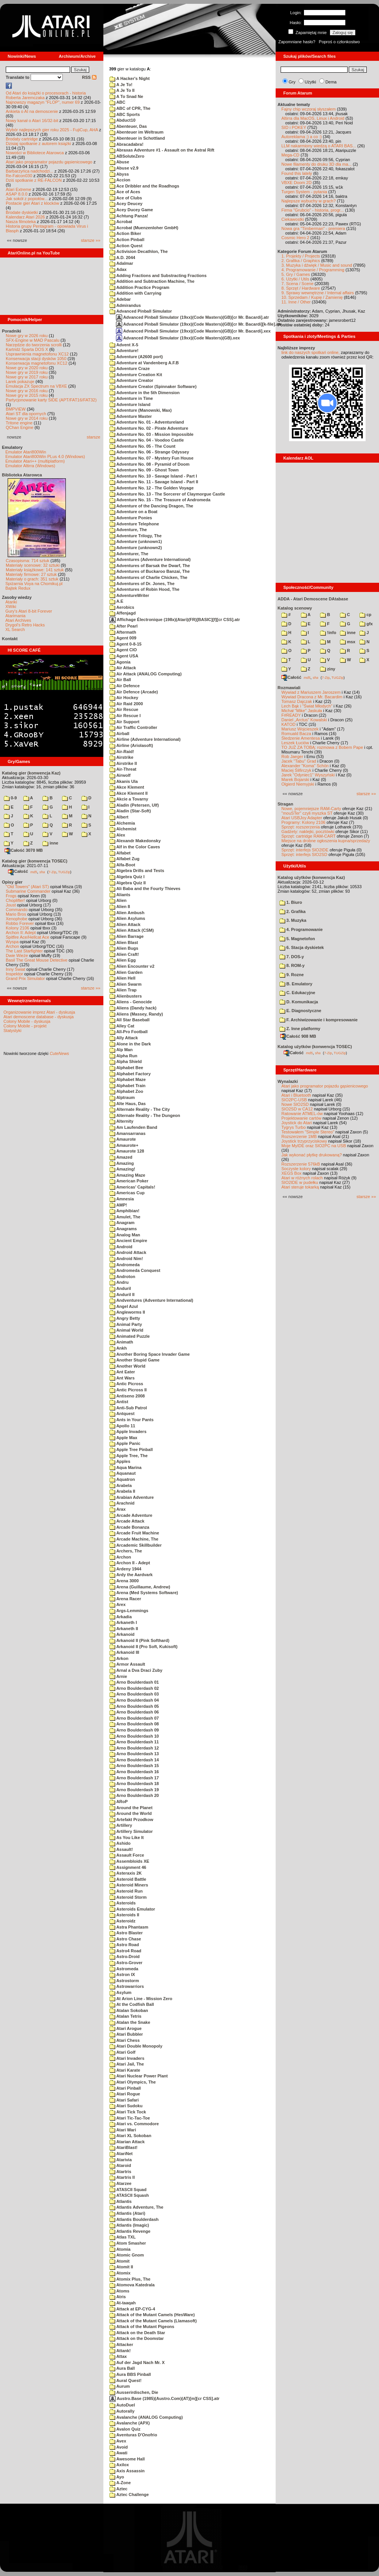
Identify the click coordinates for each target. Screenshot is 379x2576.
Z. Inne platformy (299, 1028)
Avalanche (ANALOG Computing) (146, 2417)
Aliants (119, 894)
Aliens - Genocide (130, 1001)
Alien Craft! (124, 954)
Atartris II (122, 2177)
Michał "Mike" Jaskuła (301, 710)
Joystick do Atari (296, 1122)
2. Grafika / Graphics (300, 260)
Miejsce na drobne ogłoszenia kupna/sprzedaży (325, 840)
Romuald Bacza (296, 733)
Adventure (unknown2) (135, 547)
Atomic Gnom (126, 2255)
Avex (117, 2441)
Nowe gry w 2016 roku (26, 390)
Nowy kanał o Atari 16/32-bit (32, 120)
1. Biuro (290, 902)
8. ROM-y (292, 965)
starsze (93, 437)
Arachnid (121, 1503)
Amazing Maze (127, 1175)
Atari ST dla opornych (26, 413)
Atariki (11, 602)
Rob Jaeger (292, 756)
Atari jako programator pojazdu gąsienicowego (49, 162)
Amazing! (122, 1169)
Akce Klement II (128, 793)
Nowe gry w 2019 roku (26, 372)
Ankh (118, 1348)
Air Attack (122, 667)
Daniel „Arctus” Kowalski (304, 719)
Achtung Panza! (128, 216)
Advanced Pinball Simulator (140, 311)
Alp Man (120, 1049)
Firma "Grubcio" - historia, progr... (312, 210)
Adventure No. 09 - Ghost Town (144, 470)
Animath (121, 1342)
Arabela (120, 1485)
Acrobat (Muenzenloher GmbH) (143, 227)
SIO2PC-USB (294, 1099)
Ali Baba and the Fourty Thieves (144, 888)
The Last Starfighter (24, 951)
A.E (116, 601)
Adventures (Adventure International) (150, 559)
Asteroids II (124, 1914)
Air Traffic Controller (133, 727)
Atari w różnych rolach (302, 1178)
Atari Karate (124, 2070)
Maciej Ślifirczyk (296, 770)
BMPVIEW (16, 409)
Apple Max (123, 1437)
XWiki (10, 606)
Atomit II (121, 2267)
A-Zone (120, 2482)
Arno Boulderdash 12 (134, 1748)
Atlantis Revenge (129, 2231)
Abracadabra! (126, 144)
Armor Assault (127, 1664)
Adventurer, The (128, 553)
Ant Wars (122, 1378)
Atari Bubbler (126, 2034)
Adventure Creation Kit (135, 374)
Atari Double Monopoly (135, 2046)
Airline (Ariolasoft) (131, 745)
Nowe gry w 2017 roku (26, 377)
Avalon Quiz (124, 2429)
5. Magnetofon (297, 938)
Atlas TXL (122, 2237)
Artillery (120, 1825)
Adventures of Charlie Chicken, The (148, 577)
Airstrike (121, 757)
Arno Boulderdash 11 (134, 1742)
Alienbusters (125, 996)
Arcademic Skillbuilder (135, 1545)
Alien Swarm (125, 984)
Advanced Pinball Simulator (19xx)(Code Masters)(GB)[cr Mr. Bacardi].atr (192, 317)
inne (50, 843)
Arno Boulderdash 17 (134, 1777)
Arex (117, 1604)
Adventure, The (128, 529)
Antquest (121, 1413)
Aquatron (122, 1479)
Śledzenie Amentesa (300, 738)
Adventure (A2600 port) (136, 356)
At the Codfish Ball (131, 2004)
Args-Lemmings (128, 1610)
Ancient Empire (128, 1240)
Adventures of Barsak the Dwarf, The (149, 565)
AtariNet (120, 2153)
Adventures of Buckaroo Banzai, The (149, 571)
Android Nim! (126, 1258)
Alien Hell (122, 978)
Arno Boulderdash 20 (134, 1795)
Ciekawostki (292, 219)
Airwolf (120, 775)
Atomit (119, 2261)
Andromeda (124, 1264)
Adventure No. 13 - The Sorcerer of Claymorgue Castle (167, 494)
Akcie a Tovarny (128, 799)
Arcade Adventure (130, 1515)
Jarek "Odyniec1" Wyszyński (308, 775)
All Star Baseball (129, 1019)
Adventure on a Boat (133, 511)
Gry (292, 82)
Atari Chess (124, 2040)
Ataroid (120, 2165)
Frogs (11, 895)
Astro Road (124, 1944)
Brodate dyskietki (22, 212)
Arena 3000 (124, 1580)
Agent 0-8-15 (125, 644)
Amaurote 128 (126, 1151)
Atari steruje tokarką (300, 1187)
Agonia (120, 662)
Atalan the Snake (129, 2022)
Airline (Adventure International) (145, 739)
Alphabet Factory (130, 1073)
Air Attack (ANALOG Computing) (145, 674)
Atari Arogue (125, 2028)
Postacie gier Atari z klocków (32, 203)
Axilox (119, 2464)
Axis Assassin (127, 2470)
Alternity (121, 1121)
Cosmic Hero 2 (295, 237)
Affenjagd (122, 613)
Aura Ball (122, 2368)
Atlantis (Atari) (127, 2213)
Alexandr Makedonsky (135, 840)
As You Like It (126, 1837)
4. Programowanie (301, 929)
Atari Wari (122, 2130)
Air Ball (120, 679)
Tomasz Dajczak (296, 701)
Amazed (120, 1157)
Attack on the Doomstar (136, 2338)
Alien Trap (123, 990)
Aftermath (122, 632)
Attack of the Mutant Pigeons (141, 2326)
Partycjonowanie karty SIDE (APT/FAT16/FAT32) (51, 400)
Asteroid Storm (128, 1897)
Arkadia (120, 1616)
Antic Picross (126, 1383)
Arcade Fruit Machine (134, 1533)
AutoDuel (122, 2405)
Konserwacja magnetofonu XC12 (36, 363)
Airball (119, 733)
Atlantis (120, 2201)
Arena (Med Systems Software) (143, 1592)
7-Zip (52, 872)
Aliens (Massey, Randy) (136, 1014)
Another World (127, 1366)
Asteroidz (122, 1921)
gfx (366, 623)
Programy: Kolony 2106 (303, 822)
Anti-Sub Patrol (128, 1407)
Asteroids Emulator (132, 1909)
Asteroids (122, 1903)
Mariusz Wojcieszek (300, 729)
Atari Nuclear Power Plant (138, 2076)
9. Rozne (291, 974)
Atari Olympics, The (132, 2082)
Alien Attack (124, 924)
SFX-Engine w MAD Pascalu (32, 340)
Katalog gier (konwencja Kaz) (31, 773)
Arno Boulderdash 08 (134, 1724)
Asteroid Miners (128, 1885)
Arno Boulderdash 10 (134, 1736)
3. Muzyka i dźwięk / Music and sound (316, 265)
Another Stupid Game (134, 1360)
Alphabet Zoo (126, 1091)
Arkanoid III (124, 1652)
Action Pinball (126, 239)
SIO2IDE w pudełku (299, 1182)
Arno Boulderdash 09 (134, 1730)
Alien (118, 900)
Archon (12, 946)
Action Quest (125, 245)
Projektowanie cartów (301, 1118)
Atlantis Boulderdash (133, 2219)
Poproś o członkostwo (339, 41)
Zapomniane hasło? (296, 41)
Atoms (119, 2291)
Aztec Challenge (129, 2494)
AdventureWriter (129, 595)
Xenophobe (16, 918)
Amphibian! (124, 1210)
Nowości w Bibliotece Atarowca (35, 152)
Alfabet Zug (124, 858)
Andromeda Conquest (134, 1270)
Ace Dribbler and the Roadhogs (144, 186)
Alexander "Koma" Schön (304, 765)
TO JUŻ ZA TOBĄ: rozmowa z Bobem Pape (322, 747)
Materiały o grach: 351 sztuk (32, 579)
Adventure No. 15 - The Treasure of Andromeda (160, 499)
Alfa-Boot (122, 864)
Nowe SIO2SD (295, 1104)
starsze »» (90, 240)
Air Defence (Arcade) (133, 692)
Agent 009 (122, 638)
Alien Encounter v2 (131, 966)
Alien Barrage (126, 936)
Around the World (130, 1813)
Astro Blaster (126, 1932)
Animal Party (125, 1324)
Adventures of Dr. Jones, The (142, 583)
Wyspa (12, 941)
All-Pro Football (128, 1031)
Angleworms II (127, 1312)
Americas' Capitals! (132, 1187)
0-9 (10, 798)
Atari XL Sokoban (130, 2135)
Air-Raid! (121, 751)
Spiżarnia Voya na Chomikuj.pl (33, 583)
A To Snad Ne (126, 96)
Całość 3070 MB (24, 850)
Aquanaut (122, 1473)
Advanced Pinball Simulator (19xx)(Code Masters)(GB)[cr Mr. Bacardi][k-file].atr (198, 324)
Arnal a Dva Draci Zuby (135, 1670)
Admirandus (125, 305)
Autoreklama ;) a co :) (301, 136)
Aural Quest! (125, 2380)
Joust (11, 905)
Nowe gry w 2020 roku (26, 367)
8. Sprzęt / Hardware (300, 288)
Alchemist (122, 829)
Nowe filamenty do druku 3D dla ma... (316, 164)
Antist (118, 1401)
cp (365, 614)
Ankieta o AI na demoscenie (32, 111)
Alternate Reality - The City (139, 1109)
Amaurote (122, 1139)
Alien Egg (122, 960)
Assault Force (126, 1855)
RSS (89, 77)
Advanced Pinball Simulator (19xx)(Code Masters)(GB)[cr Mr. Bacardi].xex (193, 331)
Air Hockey (123, 697)
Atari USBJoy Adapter (301, 817)
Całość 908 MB (298, 1036)
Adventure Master (130, 416)
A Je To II (121, 90)
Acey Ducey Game (131, 209)
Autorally (121, 2411)
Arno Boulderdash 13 (134, 1753)
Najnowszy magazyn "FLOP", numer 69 (43, 102)
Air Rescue (123, 709)
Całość (18, 871)
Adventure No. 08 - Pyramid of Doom (149, 464)
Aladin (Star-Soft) (130, 811)
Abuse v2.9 (124, 168)
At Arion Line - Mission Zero (140, 1998)
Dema (331, 82)
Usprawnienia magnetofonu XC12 (37, 354)
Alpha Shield (125, 1061)
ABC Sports (124, 114)
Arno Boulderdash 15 (134, 1765)
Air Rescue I (124, 715)
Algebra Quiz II (127, 882)
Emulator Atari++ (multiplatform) (35, 461)
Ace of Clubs (125, 198)
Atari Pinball (125, 2088)
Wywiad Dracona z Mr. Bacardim (311, 697)
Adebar (120, 299)
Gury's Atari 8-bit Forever (28, 611)
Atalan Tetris (125, 2016)
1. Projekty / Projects (300, 256)
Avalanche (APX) (129, 2423)
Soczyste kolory (296, 1168)
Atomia (120, 2249)
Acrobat (120, 221)
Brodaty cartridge (22, 139)
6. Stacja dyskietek (301, 947)
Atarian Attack (127, 2141)
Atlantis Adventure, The (136, 2207)
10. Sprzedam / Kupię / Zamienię (312, 297)
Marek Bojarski (295, 779)
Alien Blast (123, 942)
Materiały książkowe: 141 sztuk (35, 569)
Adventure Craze (129, 368)
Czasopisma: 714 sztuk (27, 560)
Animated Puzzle (129, 1336)
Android (120, 1246)
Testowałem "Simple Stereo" (307, 1132)
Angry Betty (124, 1318)
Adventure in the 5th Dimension (144, 392)
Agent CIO (123, 649)
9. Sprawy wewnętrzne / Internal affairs (317, 292)
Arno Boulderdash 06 (134, 1712)
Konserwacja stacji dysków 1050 (36, 358)
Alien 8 (119, 906)
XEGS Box (291, 1173)
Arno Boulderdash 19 (134, 1789)
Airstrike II (123, 763)
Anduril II (121, 1294)
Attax (118, 2356)
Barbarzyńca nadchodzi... (29, 171)
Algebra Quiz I (127, 876)
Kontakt (10, 638)
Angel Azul (123, 1306)
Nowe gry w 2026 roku (26, 335)
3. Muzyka (292, 920)
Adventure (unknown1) (135, 541)
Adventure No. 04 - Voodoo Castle (146, 440)
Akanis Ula (123, 781)
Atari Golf (122, 2052)
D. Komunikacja (298, 1001)
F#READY (291, 715)
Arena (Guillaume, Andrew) (139, 1587)
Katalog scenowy (295, 608)
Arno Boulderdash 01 (134, 1682)
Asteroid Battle (127, 1879)
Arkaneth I (123, 1622)
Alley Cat (121, 1026)
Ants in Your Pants (131, 1419)
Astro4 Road (125, 1950)
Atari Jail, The (126, 2064)
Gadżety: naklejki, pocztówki (307, 831)
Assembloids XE (129, 1861)
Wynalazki (288, 1081)
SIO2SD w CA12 (297, 1109)
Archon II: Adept (21, 932)
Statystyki (12, 1030)
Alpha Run (123, 1055)
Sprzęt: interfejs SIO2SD (304, 854)
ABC (117, 102)
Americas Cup (127, 1192)
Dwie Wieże (17, 955)
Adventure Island (129, 404)
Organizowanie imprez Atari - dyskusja (39, 1012)
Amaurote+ (123, 1145)
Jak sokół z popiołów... (26, 198)
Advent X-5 (123, 344)
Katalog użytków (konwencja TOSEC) (315, 1046)
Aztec (118, 2488)
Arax (117, 1509)
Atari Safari (124, 2100)
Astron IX (122, 1974)
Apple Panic (124, 1443)
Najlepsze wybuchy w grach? (308, 201)
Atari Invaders (126, 2058)
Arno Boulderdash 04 (134, 1700)
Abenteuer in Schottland (137, 138)
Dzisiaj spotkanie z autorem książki (38, 143)
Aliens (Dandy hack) (133, 1008)
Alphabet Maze (127, 1079)
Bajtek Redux (17, 588)
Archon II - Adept (129, 1562)
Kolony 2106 (17, 928)
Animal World (126, 1330)
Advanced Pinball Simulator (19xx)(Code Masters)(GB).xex (178, 338)
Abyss (119, 174)
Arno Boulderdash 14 (134, 1760)
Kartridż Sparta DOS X (27, 349)
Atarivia (120, 2159)
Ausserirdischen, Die (133, 2392)
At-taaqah (122, 2302)
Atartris (120, 2171)
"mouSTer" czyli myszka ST (307, 813)
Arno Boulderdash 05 (134, 1706)
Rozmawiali (289, 687)
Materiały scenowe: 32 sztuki (33, 565)
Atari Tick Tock (127, 2112)
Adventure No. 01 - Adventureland (146, 422)
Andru (119, 1282)
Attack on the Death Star (137, 2332)
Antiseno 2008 (127, 1396)
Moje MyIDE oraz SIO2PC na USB (313, 1145)
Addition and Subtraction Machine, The (151, 281)
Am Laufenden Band (133, 1127)
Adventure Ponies (130, 517)
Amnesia (121, 1199)
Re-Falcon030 (19, 175)
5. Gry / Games (295, 274)
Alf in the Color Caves (134, 847)
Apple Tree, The (128, 1455)
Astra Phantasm (128, 1927)
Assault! (121, 1849)
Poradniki (11, 331)
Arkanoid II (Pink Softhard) (139, 1640)
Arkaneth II (123, 1628)
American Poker (128, 1181)
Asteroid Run (126, 1891)
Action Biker (125, 233)
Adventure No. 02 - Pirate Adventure (148, 428)
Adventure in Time (131, 398)
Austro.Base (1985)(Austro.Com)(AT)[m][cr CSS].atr (164, 2398)
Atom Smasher (127, 2243)
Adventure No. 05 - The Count (142, 446)
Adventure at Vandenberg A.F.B (144, 362)
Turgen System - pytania (304, 191)
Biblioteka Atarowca (22, 475)
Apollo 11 (122, 1425)
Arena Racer (125, 1598)
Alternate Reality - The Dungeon (144, 1115)
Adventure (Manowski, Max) (140, 410)
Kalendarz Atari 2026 (25, 217)
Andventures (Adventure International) (151, 1300)
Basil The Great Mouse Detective (36, 960)
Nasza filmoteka (21, 221)
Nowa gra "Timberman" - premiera (313, 228)
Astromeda (123, 1968)
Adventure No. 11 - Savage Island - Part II (153, 481)
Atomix (120, 2273)
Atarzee (120, 2183)
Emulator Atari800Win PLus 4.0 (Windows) (45, 456)
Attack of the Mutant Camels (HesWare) (152, 2314)
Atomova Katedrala (132, 2285)
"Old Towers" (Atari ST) (27, 886)
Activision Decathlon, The (138, 251)
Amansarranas (127, 1133)
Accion (119, 180)
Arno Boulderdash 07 (134, 1718)
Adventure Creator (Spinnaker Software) (152, 386)
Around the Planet (130, 1807)
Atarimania (15, 615)
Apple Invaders (128, 1431)
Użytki (310, 82)
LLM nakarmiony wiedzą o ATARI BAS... (318, 145)
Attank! (120, 2350)
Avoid (118, 2447)
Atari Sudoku (125, 2105)
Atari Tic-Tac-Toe (129, 2118)
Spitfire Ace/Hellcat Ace (27, 937)
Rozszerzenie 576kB (300, 1164)
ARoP (118, 1801)
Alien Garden (125, 972)
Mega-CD (290, 155)
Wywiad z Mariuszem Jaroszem (311, 692)
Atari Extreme (18, 189)
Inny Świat (15, 969)
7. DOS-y (291, 956)
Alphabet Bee (126, 1067)
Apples (119, 1461)
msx (347, 641)
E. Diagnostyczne (300, 1010)
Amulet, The (124, 1217)
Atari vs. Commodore (134, 2123)
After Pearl (123, 626)
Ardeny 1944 (125, 1569)
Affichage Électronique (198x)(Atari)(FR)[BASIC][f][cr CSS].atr (174, 619)
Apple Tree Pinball (131, 1449)
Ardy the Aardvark (131, 1574)
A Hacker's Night (129, 78)
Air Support (124, 721)
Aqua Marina (125, 1467)
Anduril (120, 1288)
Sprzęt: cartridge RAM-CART (308, 836)
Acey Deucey (125, 203)
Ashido (120, 1843)
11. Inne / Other (295, 302)
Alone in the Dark (130, 1044)
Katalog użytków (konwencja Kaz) (311, 877)
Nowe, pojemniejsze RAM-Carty (311, 808)
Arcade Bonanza (129, 1527)
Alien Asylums (127, 918)
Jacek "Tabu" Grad (298, 761)
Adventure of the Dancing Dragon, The (151, 506)
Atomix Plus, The (129, 2279)
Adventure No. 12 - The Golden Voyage (151, 488)
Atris (117, 2296)
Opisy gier (12, 882)
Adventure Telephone (134, 524)
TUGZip (64, 872)
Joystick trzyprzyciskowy (304, 1141)
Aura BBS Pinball (130, 2374)
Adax (118, 269)
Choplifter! (15, 900)
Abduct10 (122, 120)
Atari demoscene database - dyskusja (38, 1016)
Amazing (121, 1163)
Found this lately (296, 173)
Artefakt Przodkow (131, 1819)
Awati (118, 2452)
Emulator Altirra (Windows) (30, 465)
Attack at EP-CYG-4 (132, 2309)
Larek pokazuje (20, 381)
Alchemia (122, 823)
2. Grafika (292, 911)
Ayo (116, 2477)
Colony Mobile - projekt (25, 1026)
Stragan (285, 804)
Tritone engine (19, 423)
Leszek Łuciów (295, 742)
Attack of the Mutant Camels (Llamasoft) (153, 2320)
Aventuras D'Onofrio (133, 2435)
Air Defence (124, 685)
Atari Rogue (124, 2094)
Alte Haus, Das (127, 1103)
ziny (327, 669)
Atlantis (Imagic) (129, 2225)
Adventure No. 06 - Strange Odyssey (149, 452)
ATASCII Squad (128, 2189)
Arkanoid (121, 1634)
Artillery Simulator (131, 1831)
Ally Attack (123, 1037)
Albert (118, 817)
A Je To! (120, 84)
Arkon (118, 1658)
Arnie (118, 1676)
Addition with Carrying (135, 293)
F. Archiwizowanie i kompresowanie (318, 1019)
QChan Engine (19, 427)
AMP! (118, 1205)
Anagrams (123, 1228)
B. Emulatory (295, 983)
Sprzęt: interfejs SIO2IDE (304, 850)
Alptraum (122, 1097)
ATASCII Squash (129, 2195)
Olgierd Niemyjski (297, 784)
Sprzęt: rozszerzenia (300, 827)
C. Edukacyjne (297, 992)
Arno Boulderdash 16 (134, 1771)
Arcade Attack (126, 1521)
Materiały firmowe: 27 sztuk (31, 574)
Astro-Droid (124, 1956)
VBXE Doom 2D (296, 182)
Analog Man (124, 1235)
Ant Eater (122, 1372)
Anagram (121, 1222)
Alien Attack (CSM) (131, 930)
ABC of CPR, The (129, 108)
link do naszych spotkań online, (310, 352)
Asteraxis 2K (125, 1873)
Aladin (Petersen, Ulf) (134, 805)
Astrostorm (124, 1980)
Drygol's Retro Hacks (25, 625)
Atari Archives (18, 620)
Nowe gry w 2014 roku (26, 418)
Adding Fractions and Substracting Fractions (158, 275)
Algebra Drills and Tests (136, 870)
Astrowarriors (126, 1986)
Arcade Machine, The (133, 1539)
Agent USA (123, 656)
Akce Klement (126, 787)
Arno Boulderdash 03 (134, 1694)
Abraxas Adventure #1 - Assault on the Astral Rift (161, 150)
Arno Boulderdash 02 (134, 1688)
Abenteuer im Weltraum (136, 132)
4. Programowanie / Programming (312, 269)
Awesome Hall (127, 2459)
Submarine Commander (28, 891)
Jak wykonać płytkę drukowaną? (311, 1155)
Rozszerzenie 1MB (299, 1136)
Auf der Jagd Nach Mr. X (137, 2362)
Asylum (120, 1992)
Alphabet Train (127, 1085)
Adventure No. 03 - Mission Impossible (151, 434)
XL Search (15, 629)
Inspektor (14, 974)
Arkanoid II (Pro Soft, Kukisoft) (143, 1646)
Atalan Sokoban (128, 2010)
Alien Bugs (123, 948)
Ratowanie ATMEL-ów (302, 1113)
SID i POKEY (293, 127)
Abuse (119, 162)
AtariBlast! (123, 2147)
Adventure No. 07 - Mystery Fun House (151, 458)
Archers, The (125, 1551)
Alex (117, 835)
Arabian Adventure (131, 1497)
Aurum (119, 2386)
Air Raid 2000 (126, 703)
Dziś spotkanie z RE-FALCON (34, 180)
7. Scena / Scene (297, 283)
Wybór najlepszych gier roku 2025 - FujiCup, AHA (52, 129)
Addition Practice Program (139, 287)
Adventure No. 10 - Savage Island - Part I (153, 476)
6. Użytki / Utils (295, 279)
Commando (17, 909)
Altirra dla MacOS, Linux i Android (312, 118)
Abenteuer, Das (128, 126)
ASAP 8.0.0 (17, 194)
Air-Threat (122, 769)
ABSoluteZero (126, 156)
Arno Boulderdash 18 (134, 1783)
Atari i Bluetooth (296, 1095)
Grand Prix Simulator (25, 978)
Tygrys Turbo (293, 1127)
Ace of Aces (124, 191)
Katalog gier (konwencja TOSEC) (34, 861)
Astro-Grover (125, 1962)
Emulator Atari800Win (25, 452)
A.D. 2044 (122, 257)
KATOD (288, 724)
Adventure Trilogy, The (135, 535)
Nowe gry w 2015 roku (26, 395)
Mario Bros (16, 914)
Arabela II (122, 1491)
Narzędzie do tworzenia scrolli (34, 344)
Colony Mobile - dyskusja (26, 1021)
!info (328, 632)
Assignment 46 (127, 1867)
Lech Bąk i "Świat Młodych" (306, 706)
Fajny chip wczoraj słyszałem (308, 109)
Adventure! (124, 350)
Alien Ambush (126, 912)
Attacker (121, 2344)
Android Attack (127, 1252)
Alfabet (120, 853)
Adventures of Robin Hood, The (144, 589)
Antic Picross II (128, 1389)
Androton (122, 1276)
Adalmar (121, 263)
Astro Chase (125, 1939)
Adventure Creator (131, 380)
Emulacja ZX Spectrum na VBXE (36, 386)
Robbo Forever (20, 923)
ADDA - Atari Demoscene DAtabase (313, 599)
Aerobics (121, 607)
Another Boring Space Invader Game (149, 1354)
